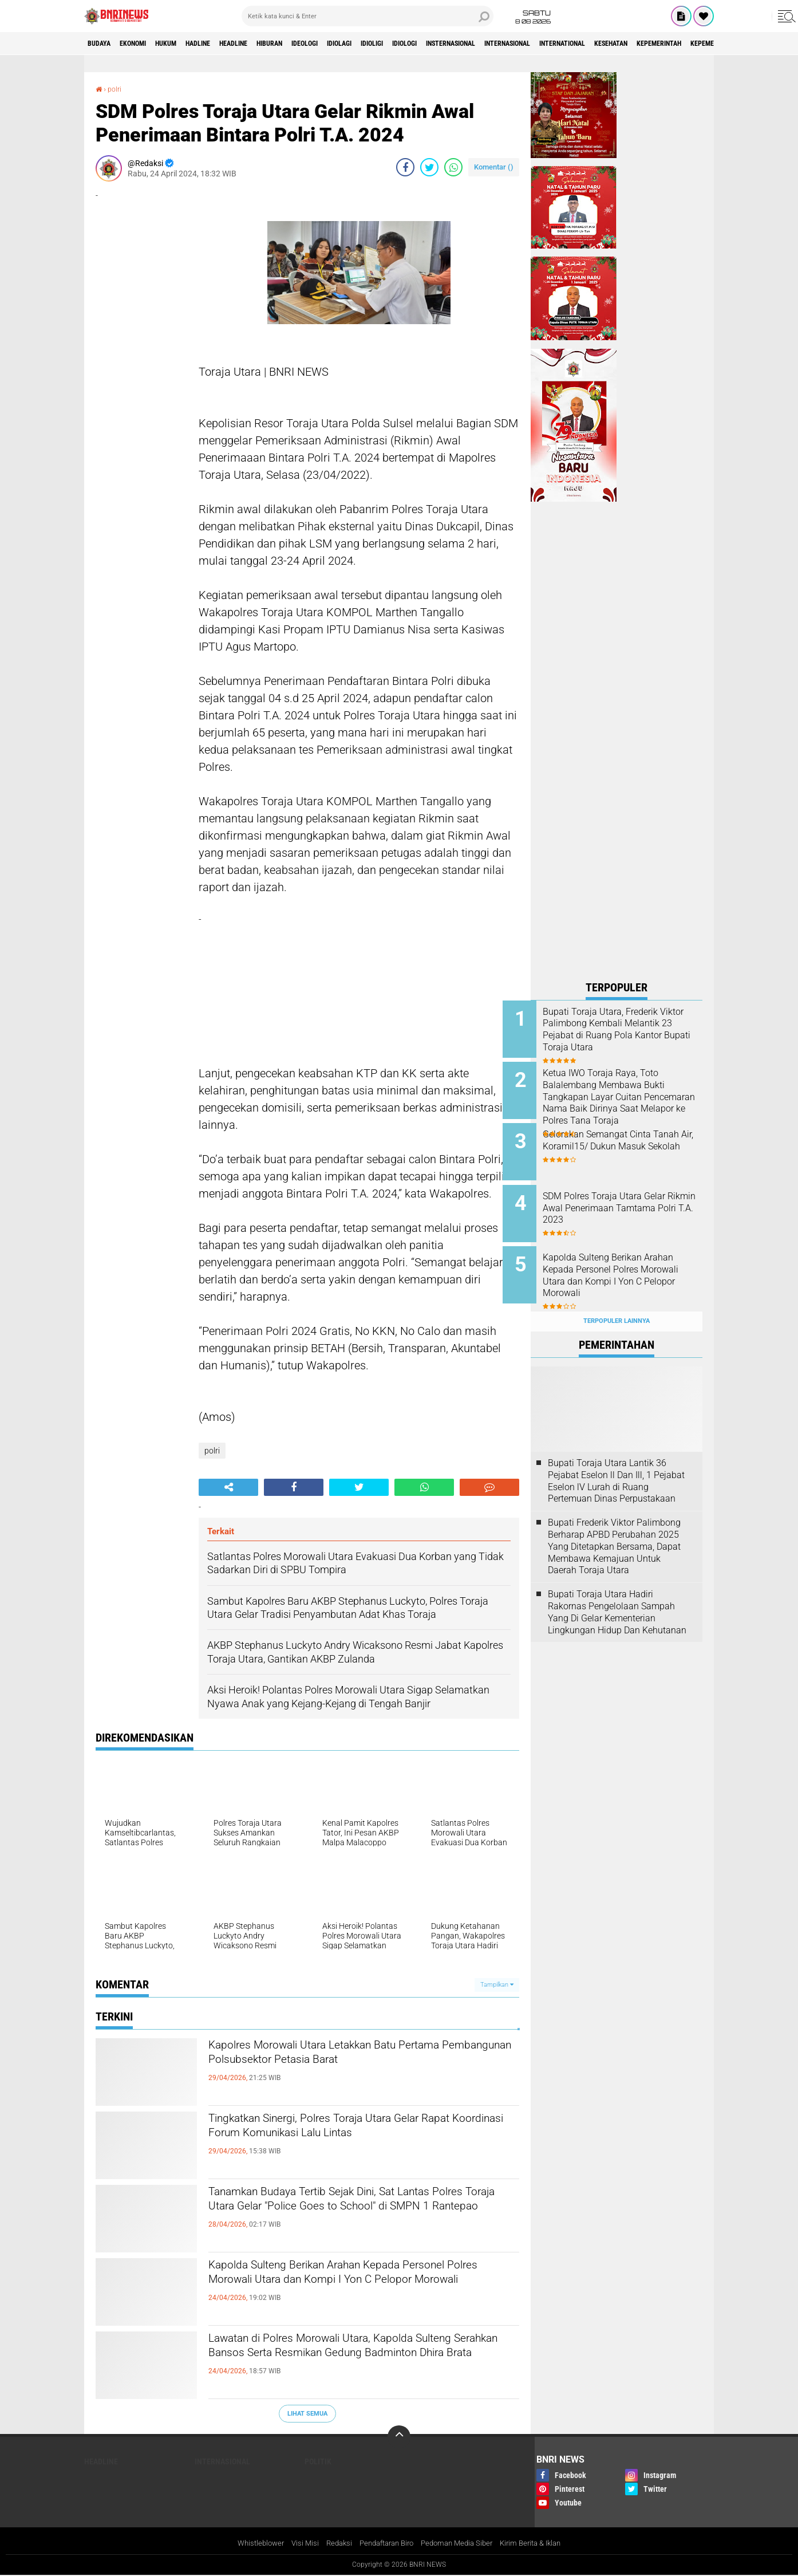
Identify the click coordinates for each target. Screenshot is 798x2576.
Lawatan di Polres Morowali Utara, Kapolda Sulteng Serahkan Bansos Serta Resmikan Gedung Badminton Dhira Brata (347, 2360)
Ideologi (361, 43)
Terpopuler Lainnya (616, 1299)
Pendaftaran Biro (384, 2544)
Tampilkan (496, 1984)
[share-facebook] (405, 167)
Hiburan (317, 43)
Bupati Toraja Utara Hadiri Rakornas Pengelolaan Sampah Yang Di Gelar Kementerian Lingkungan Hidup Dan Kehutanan (617, 1589)
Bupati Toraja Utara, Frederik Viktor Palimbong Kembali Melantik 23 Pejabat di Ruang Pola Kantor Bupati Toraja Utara (630, 1035)
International (684, 43)
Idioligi (446, 43)
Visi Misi (296, 2544)
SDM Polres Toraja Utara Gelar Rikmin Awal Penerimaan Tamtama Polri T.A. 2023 (632, 1197)
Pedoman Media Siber (461, 2544)
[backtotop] (399, 2436)
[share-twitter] (429, 167)
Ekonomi (145, 43)
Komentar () (493, 167)
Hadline (227, 43)
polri (116, 88)
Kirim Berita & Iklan (540, 2544)
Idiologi (487, 43)
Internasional (616, 43)
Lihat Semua (307, 2413)
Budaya (103, 43)
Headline (272, 43)
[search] (367, 16)
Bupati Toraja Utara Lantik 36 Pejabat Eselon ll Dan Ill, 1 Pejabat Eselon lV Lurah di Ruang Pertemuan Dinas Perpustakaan (616, 1458)
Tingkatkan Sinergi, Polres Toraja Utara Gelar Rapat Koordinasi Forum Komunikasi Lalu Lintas (352, 2140)
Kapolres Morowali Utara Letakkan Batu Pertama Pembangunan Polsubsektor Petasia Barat (355, 2067)
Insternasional (545, 43)
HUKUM (186, 43)
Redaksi (332, 2544)
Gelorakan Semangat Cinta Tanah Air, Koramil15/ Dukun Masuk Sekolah (628, 1139)
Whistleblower (249, 2544)
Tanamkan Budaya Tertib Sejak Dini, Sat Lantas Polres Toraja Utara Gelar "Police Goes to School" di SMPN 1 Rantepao (359, 2213)
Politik (318, 2461)
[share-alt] (228, 1487)
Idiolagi (405, 43)
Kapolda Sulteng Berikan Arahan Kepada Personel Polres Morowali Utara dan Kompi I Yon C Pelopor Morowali (351, 2287)
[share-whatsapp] (453, 167)
